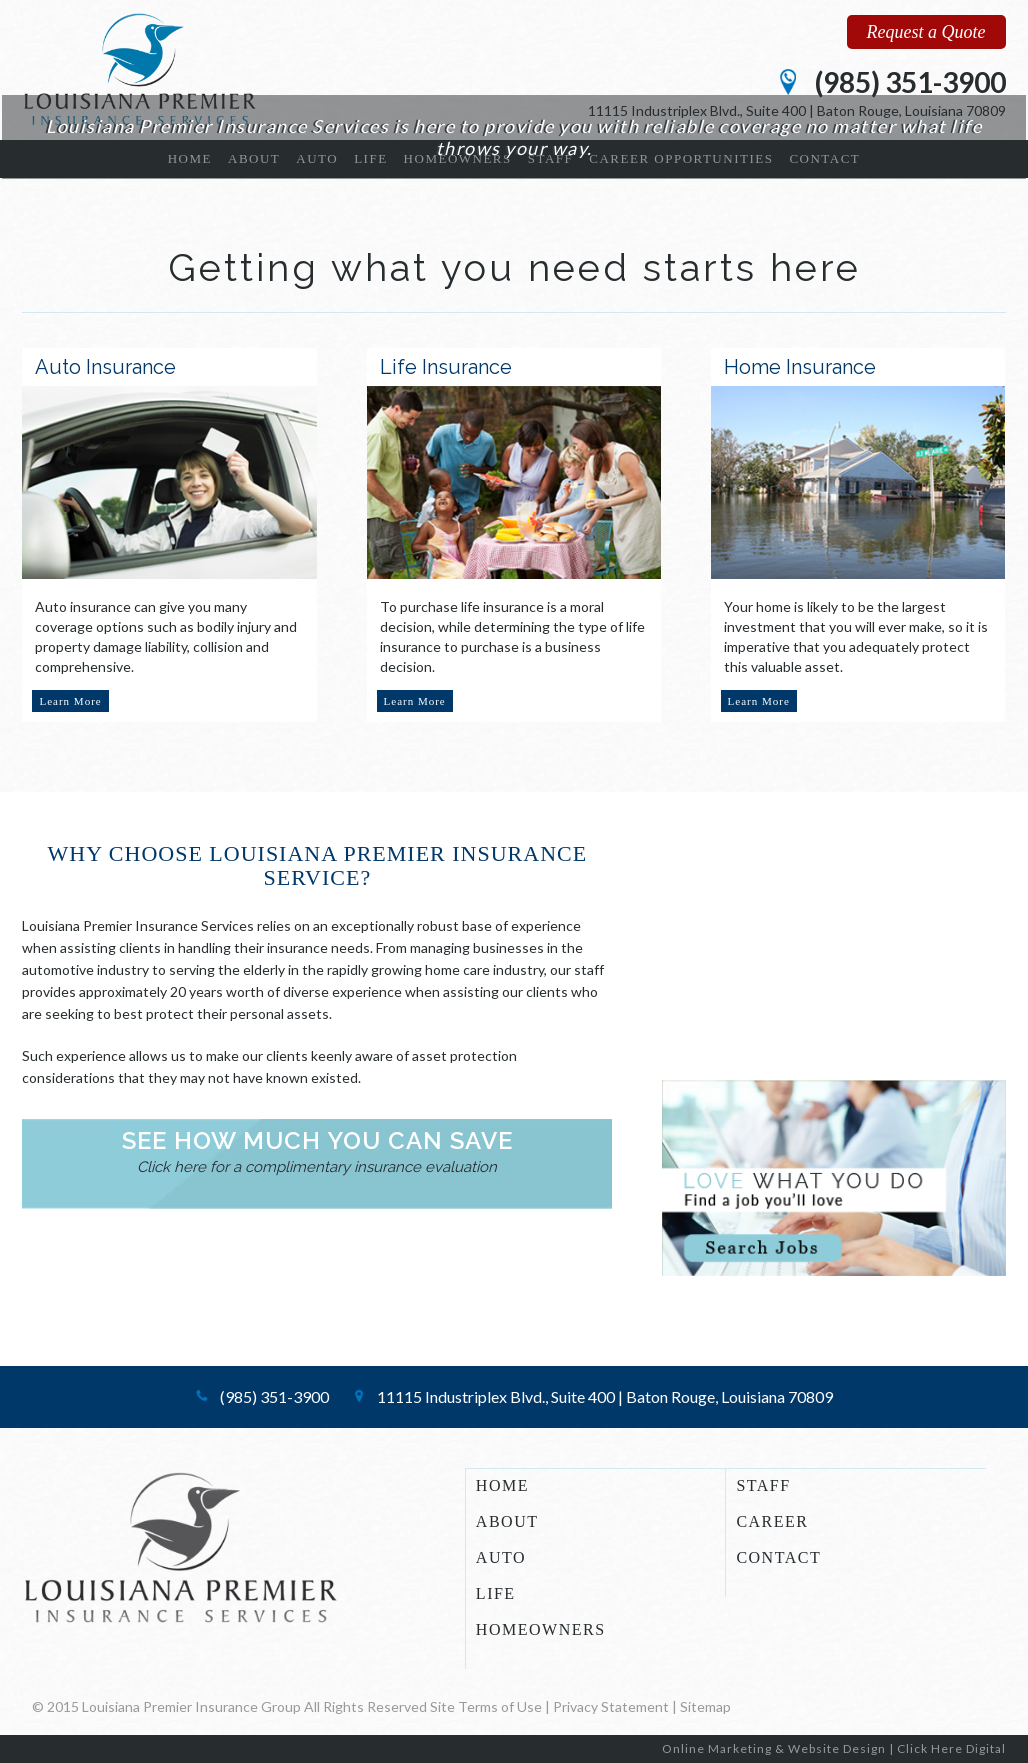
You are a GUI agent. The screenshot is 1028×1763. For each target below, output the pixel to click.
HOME (502, 1486)
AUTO (501, 1558)
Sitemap (705, 1706)
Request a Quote (926, 32)
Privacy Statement (611, 1706)
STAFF (763, 1486)
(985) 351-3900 (910, 82)
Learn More (70, 701)
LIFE (496, 1594)
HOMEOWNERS (541, 1630)
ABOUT (507, 1522)
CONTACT (778, 1558)
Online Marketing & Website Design (774, 1748)
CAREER (772, 1522)
